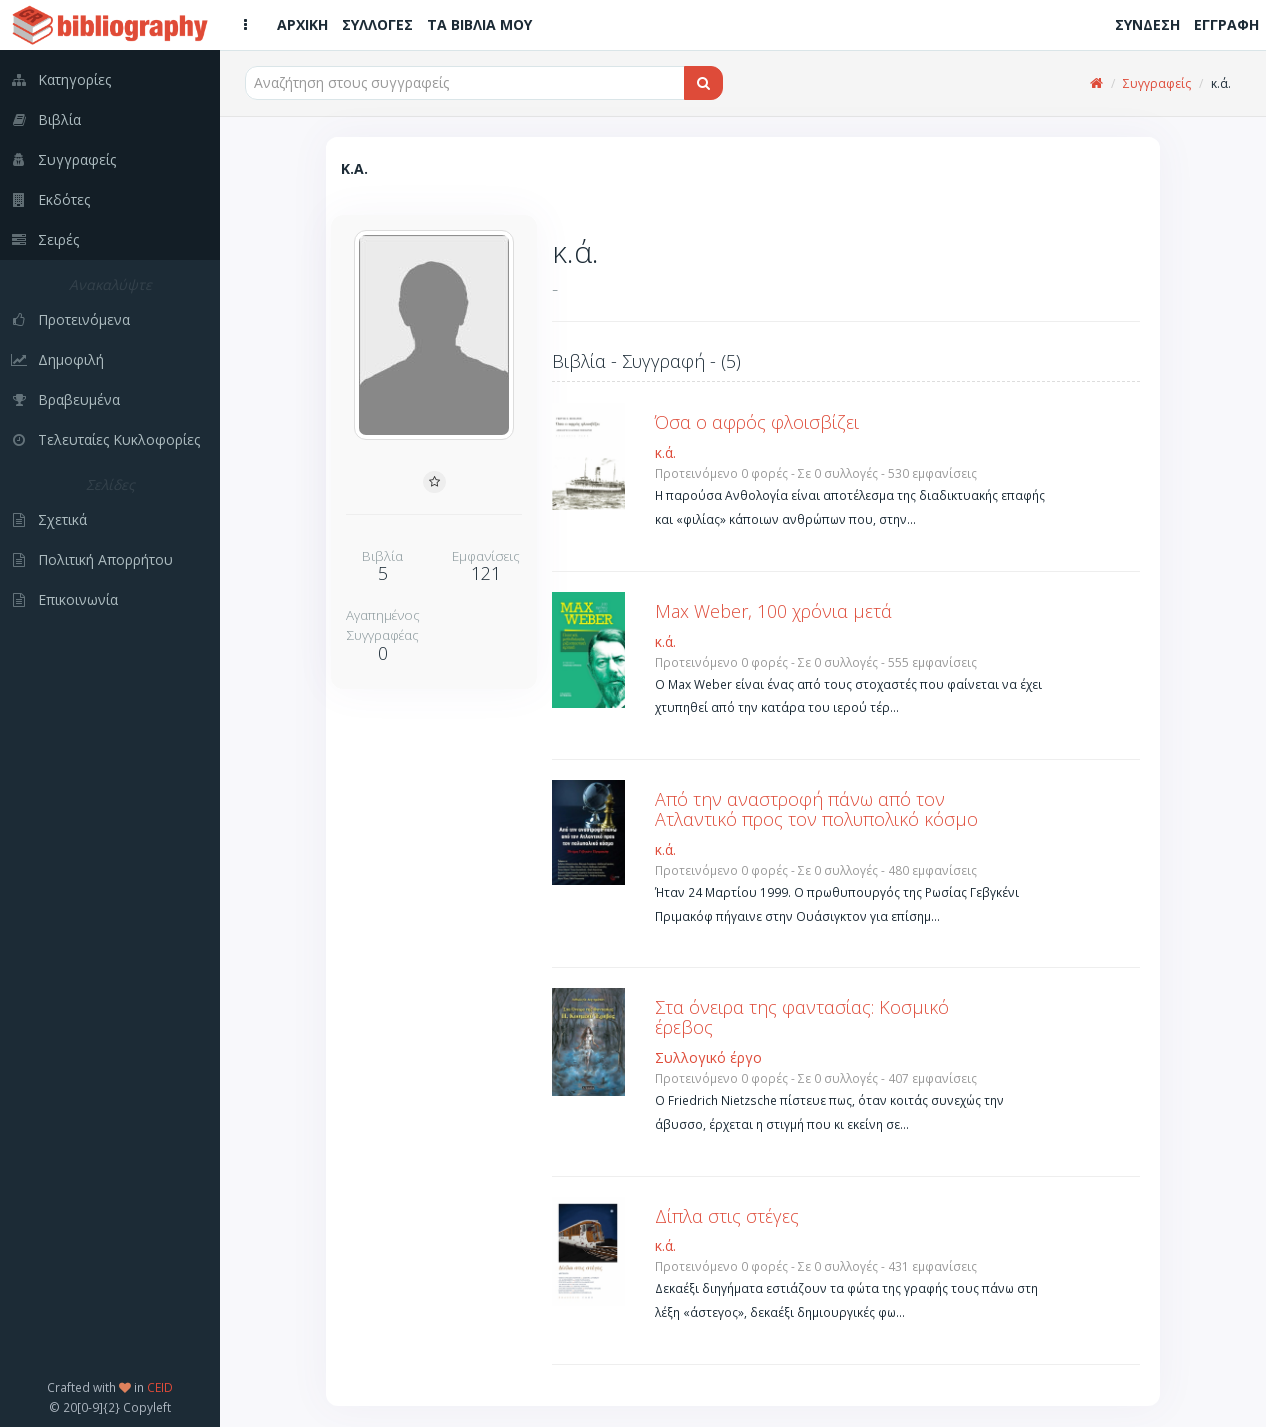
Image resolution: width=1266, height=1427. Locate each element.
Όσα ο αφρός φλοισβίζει (757, 422)
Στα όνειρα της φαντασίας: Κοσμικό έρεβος (802, 1017)
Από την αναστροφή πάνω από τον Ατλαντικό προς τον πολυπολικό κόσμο (816, 809)
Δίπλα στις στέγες (727, 1216)
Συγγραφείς (1157, 83)
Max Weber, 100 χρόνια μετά (773, 611)
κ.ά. (665, 452)
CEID (160, 1387)
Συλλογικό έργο (708, 1057)
